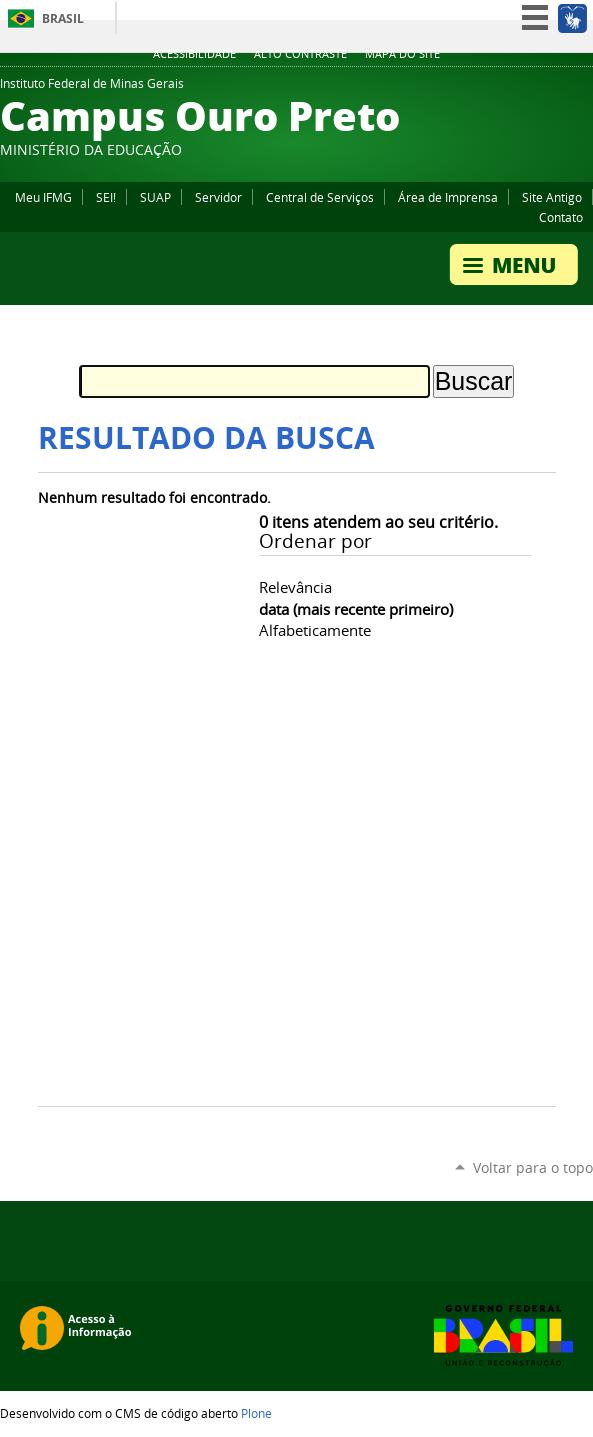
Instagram (533, 89)
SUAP (155, 197)
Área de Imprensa (448, 197)
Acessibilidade (194, 54)
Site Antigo (552, 197)
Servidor (218, 197)
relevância (295, 587)
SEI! (106, 197)
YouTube (583, 89)
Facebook (558, 89)
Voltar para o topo (533, 1167)
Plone (256, 1413)
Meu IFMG (43, 197)
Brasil (63, 18)
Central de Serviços (320, 197)
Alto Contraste (300, 54)
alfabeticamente (315, 630)
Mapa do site (402, 54)
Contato (561, 217)
